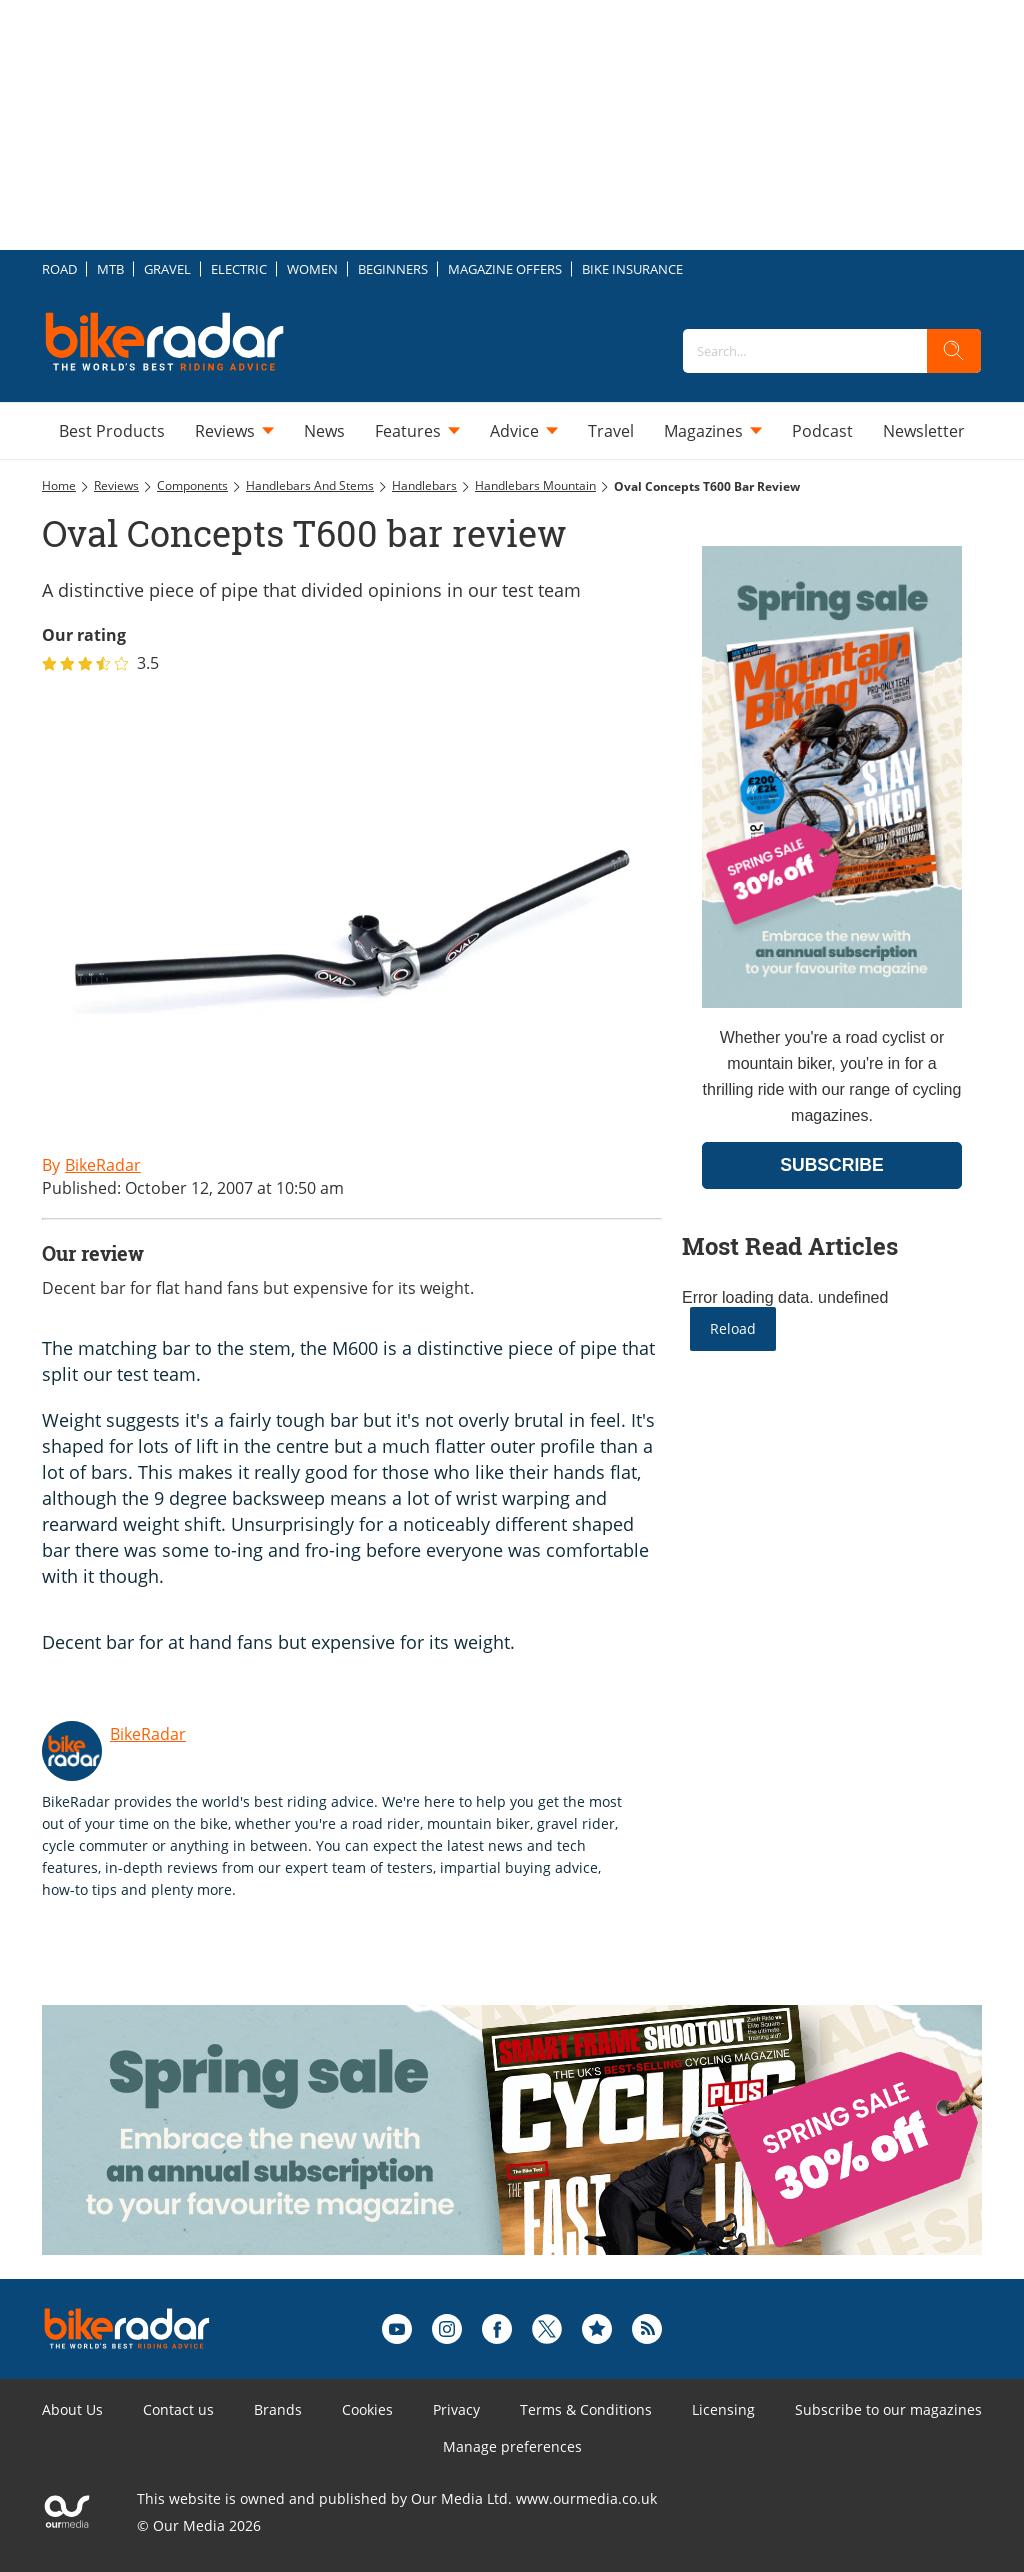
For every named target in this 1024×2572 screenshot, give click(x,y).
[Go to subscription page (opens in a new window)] (832, 1002)
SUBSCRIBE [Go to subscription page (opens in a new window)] (832, 1165)
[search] (954, 351)
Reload (733, 1328)
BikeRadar (148, 1734)
